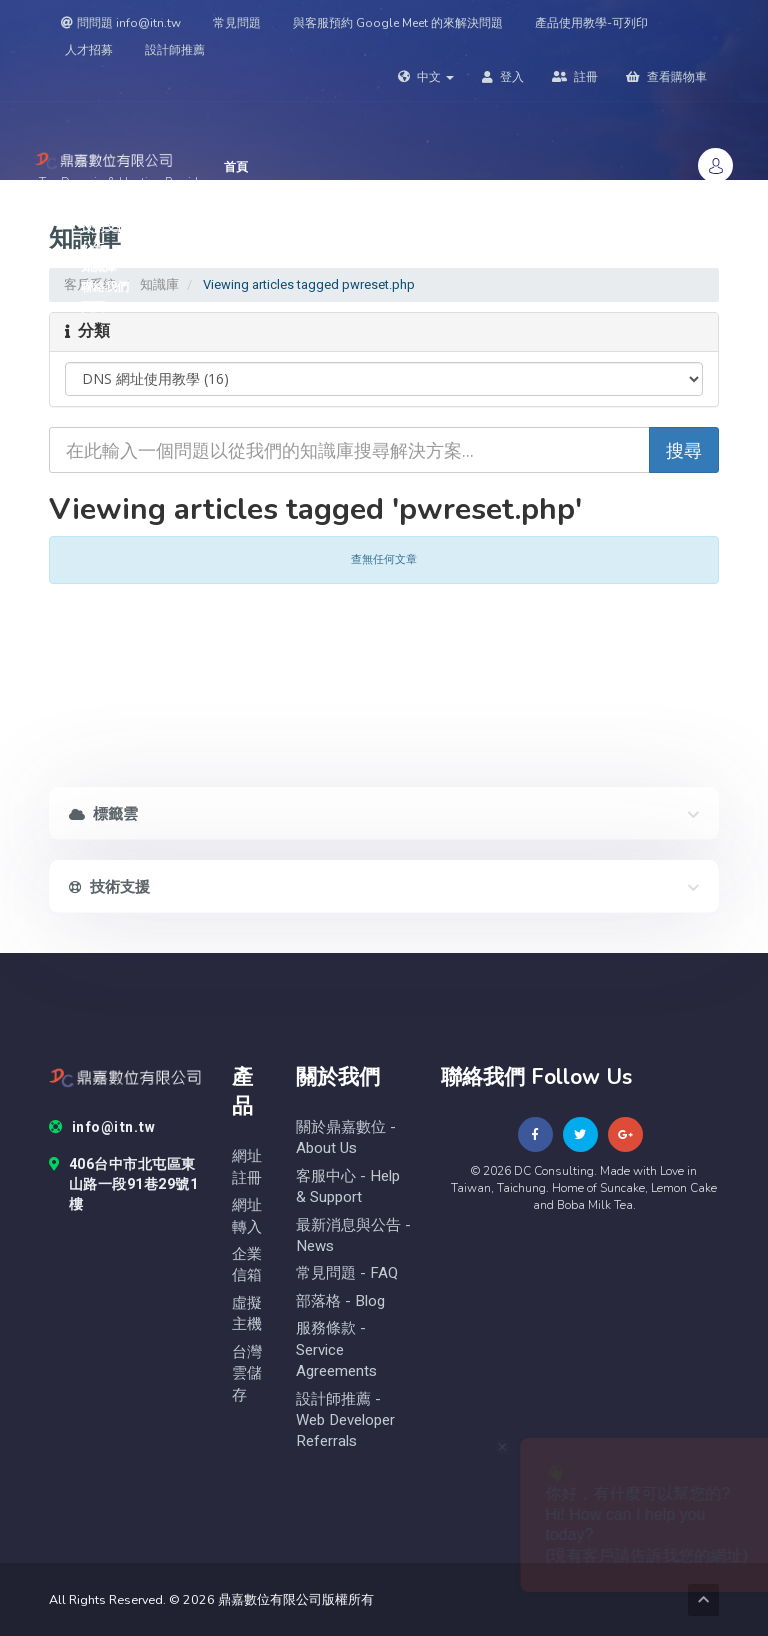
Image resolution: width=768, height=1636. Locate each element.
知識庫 (99, 267)
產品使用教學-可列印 (591, 23)
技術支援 (110, 227)
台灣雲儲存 (247, 1374)
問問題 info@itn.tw (121, 23)
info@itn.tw (102, 1128)
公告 (93, 247)
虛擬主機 (247, 1314)
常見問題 (237, 23)
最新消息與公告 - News (353, 1236)
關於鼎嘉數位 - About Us (346, 1138)
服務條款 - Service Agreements (336, 1350)
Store (246, 187)
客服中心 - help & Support (348, 1187)
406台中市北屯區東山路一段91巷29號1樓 (123, 1185)
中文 (426, 77)
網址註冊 (247, 1167)
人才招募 (89, 50)
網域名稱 (111, 207)
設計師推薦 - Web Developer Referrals (345, 1421)
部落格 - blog (340, 1301)
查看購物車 (666, 77)
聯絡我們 (105, 287)
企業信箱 (247, 1265)
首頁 (236, 167)
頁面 (99, 307)
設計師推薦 (175, 50)
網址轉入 (247, 1216)
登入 (503, 77)
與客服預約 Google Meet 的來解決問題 (398, 23)
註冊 (575, 77)
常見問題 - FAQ (347, 1273)
